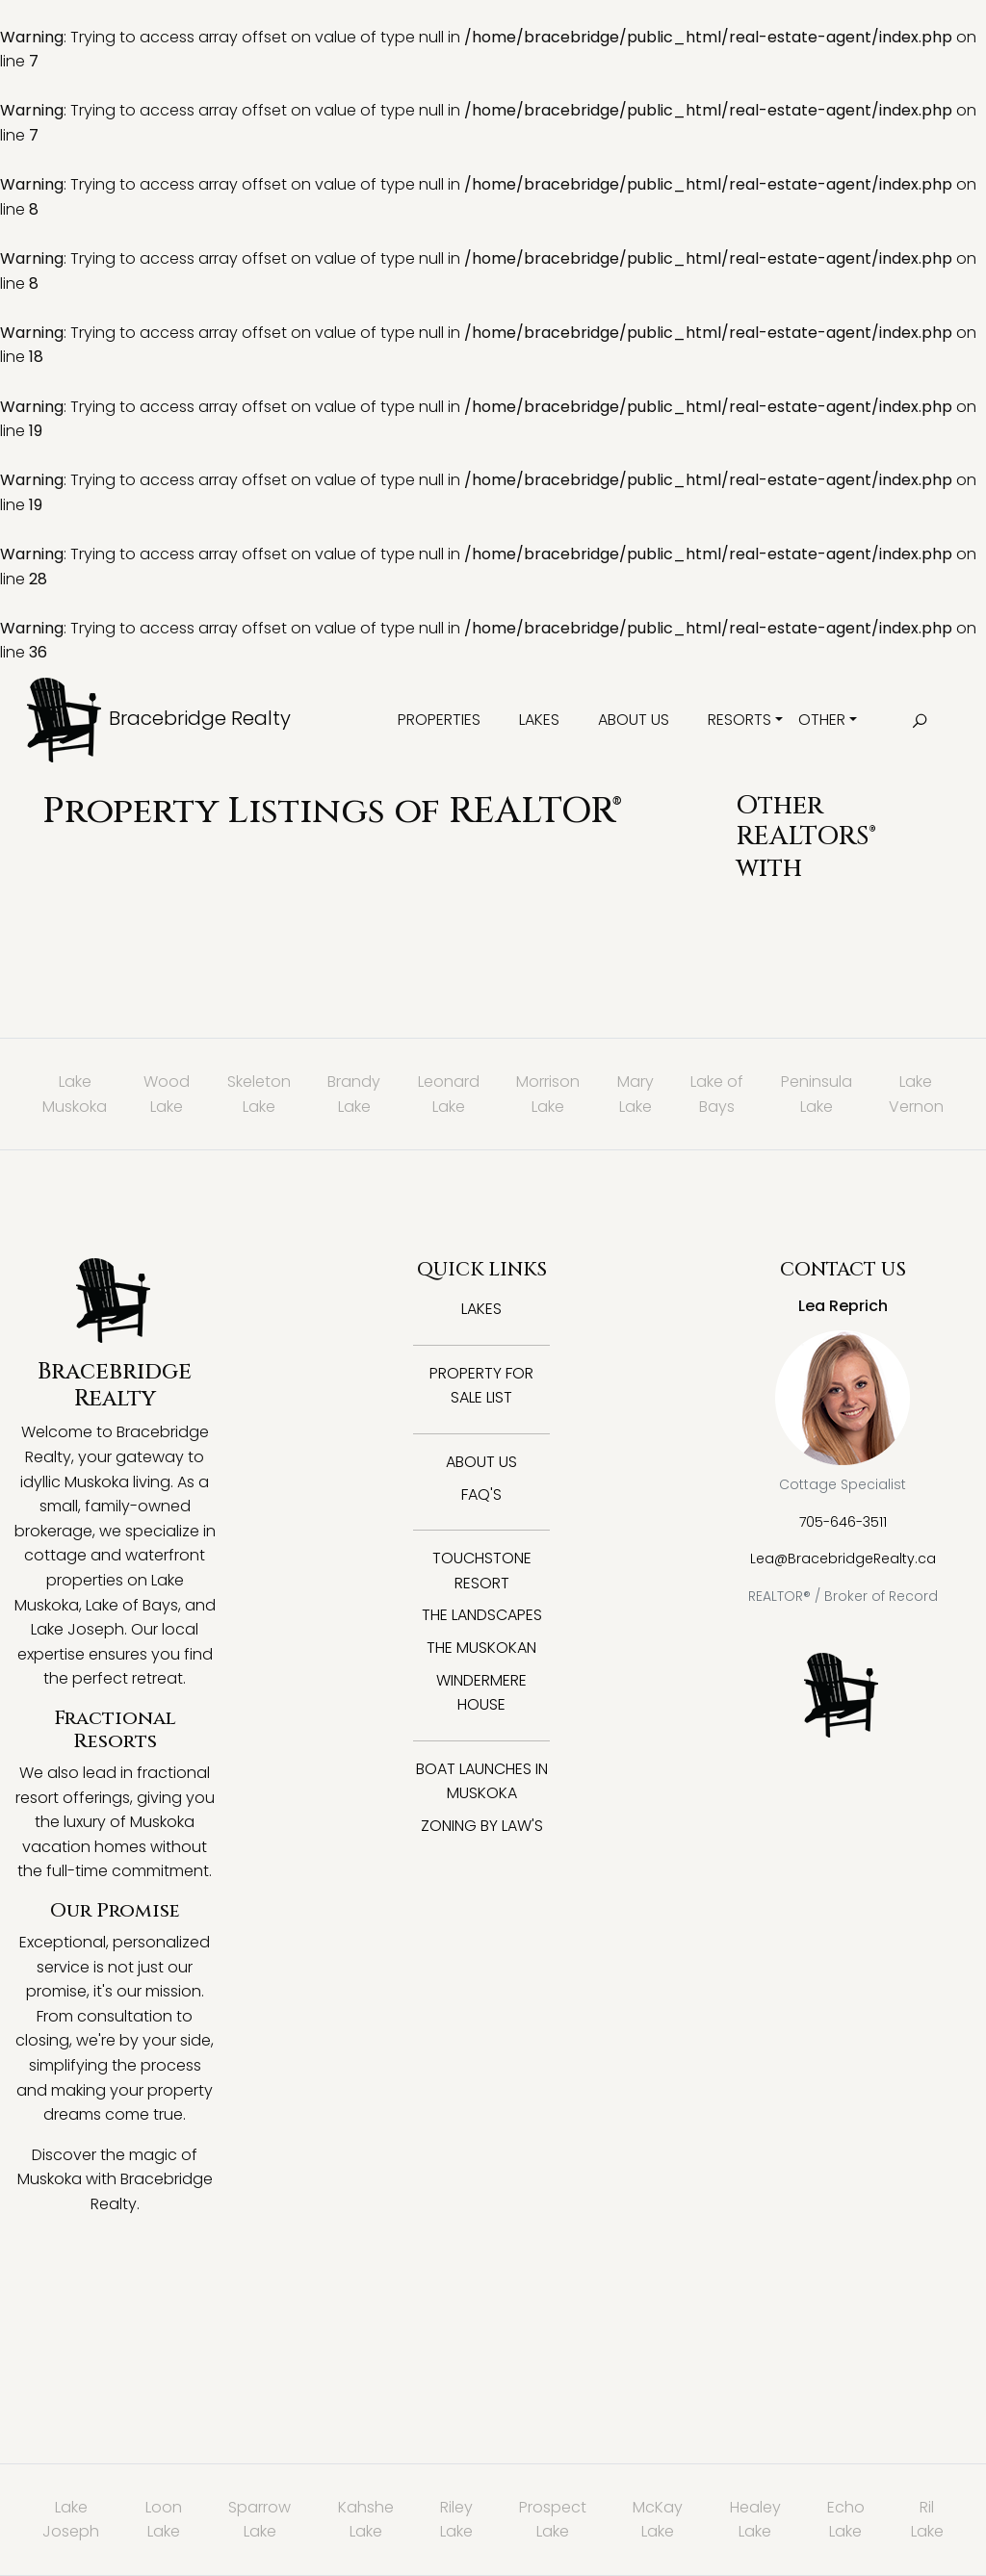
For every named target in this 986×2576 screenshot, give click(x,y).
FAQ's (481, 1494)
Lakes (539, 719)
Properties (439, 719)
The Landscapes (482, 1615)
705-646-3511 (843, 1522)
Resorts (739, 719)
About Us (633, 719)
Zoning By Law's (482, 1826)
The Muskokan (481, 1647)
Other (821, 719)
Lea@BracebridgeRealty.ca (843, 1558)
